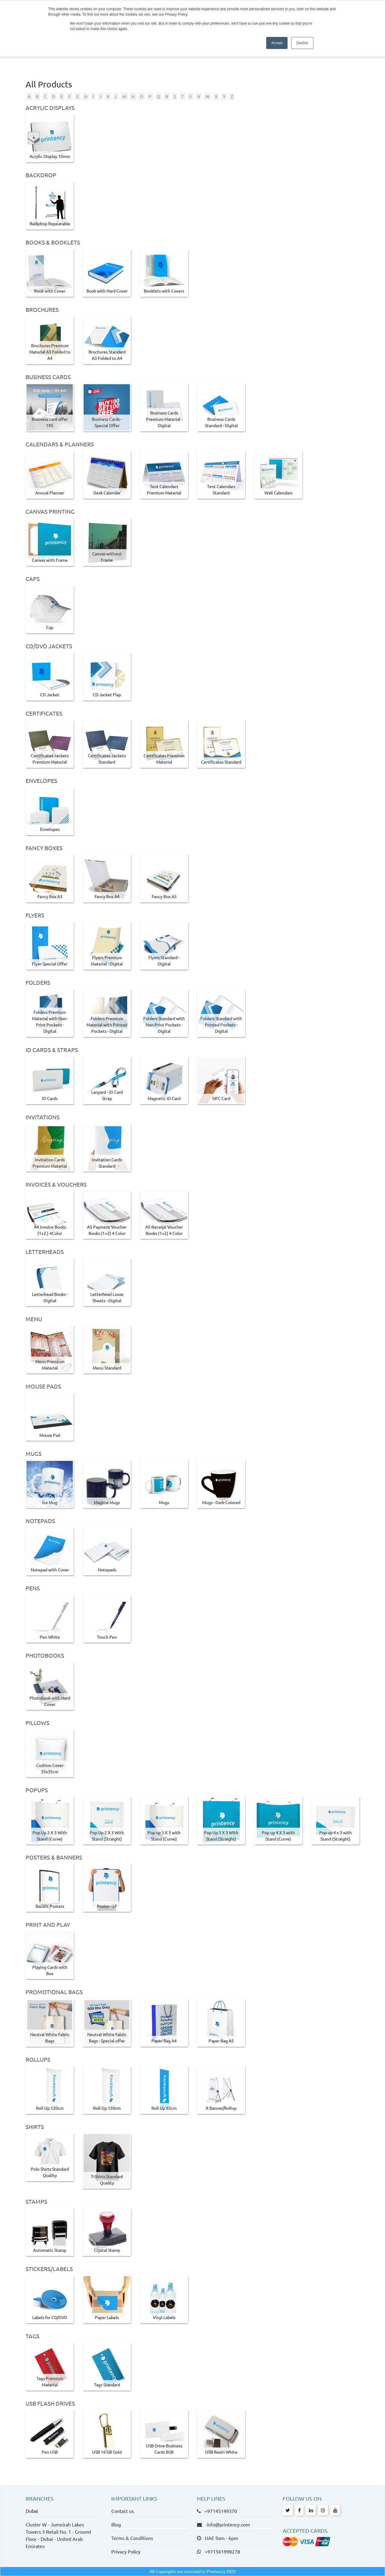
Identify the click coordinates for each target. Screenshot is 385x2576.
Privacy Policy (125, 2551)
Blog (116, 2524)
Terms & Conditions (132, 2538)
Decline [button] (302, 43)
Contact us (122, 2511)
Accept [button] (276, 43)
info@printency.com (226, 2524)
